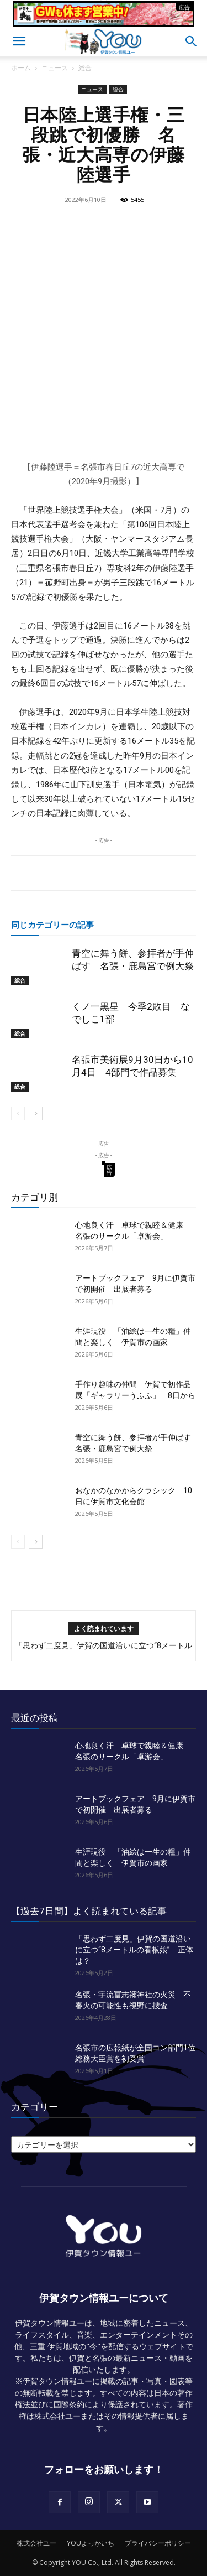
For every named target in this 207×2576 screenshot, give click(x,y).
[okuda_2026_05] (103, 22)
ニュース (54, 67)
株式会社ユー (36, 2543)
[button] (18, 41)
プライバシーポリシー (158, 2543)
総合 (85, 67)
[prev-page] (18, 1113)
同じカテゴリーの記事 (52, 924)
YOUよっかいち (90, 2543)
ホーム (21, 67)
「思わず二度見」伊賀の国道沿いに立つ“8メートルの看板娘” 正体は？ (134, 1949)
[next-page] (36, 1113)
